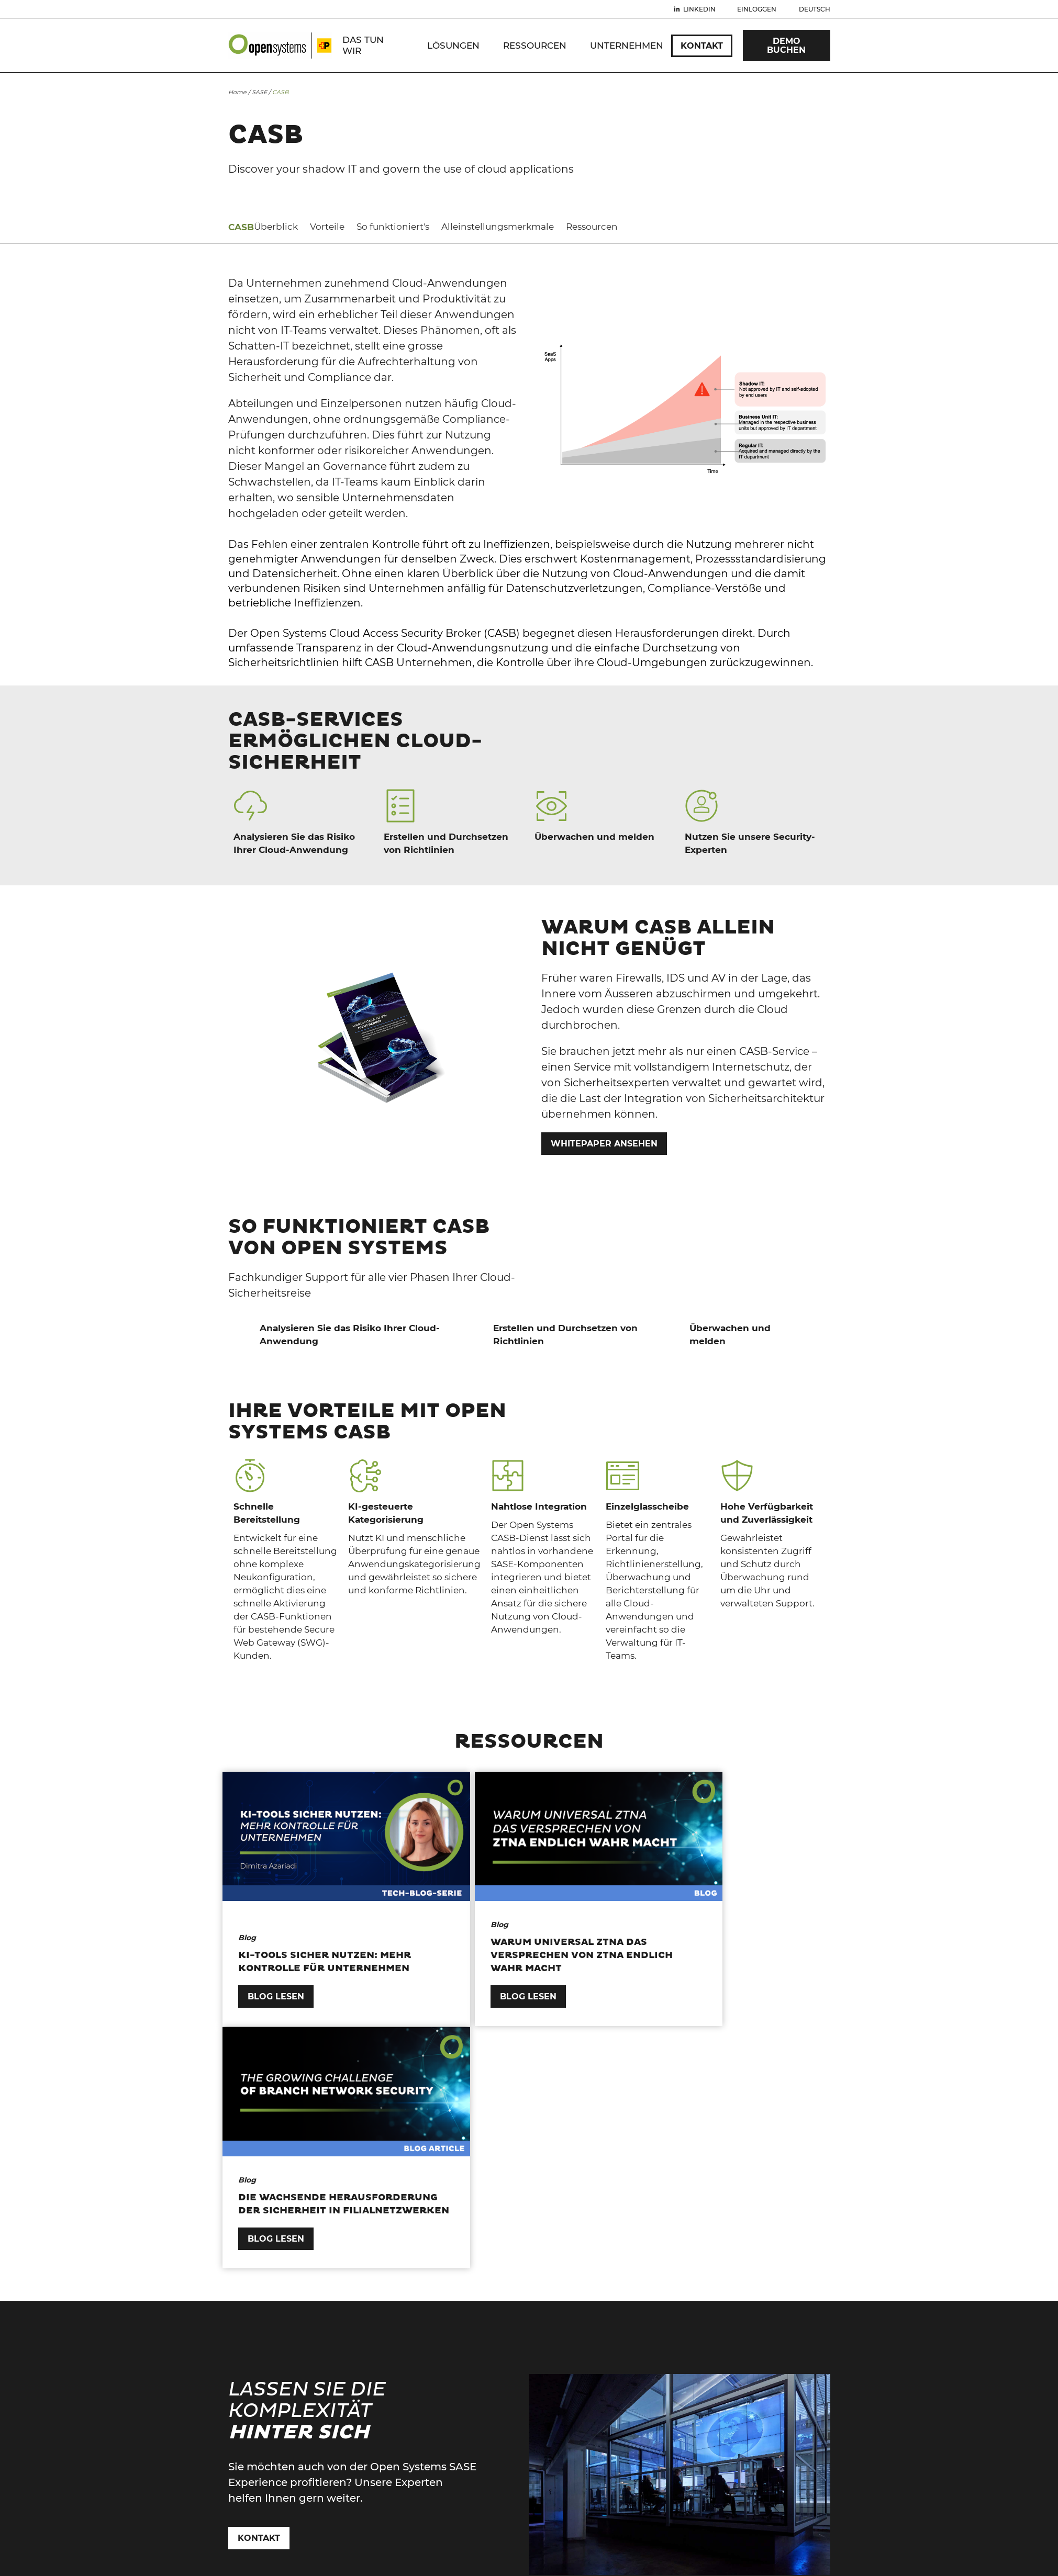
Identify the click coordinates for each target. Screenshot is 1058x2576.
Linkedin (699, 9)
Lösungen (453, 45)
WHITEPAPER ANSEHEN (604, 1144)
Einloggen (756, 9)
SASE (259, 92)
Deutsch (814, 9)
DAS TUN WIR (363, 45)
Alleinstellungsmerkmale (472, 226)
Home (237, 92)
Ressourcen (534, 45)
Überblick (250, 226)
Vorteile (301, 226)
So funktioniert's (367, 226)
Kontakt (702, 46)
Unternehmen (626, 45)
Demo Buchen (786, 45)
